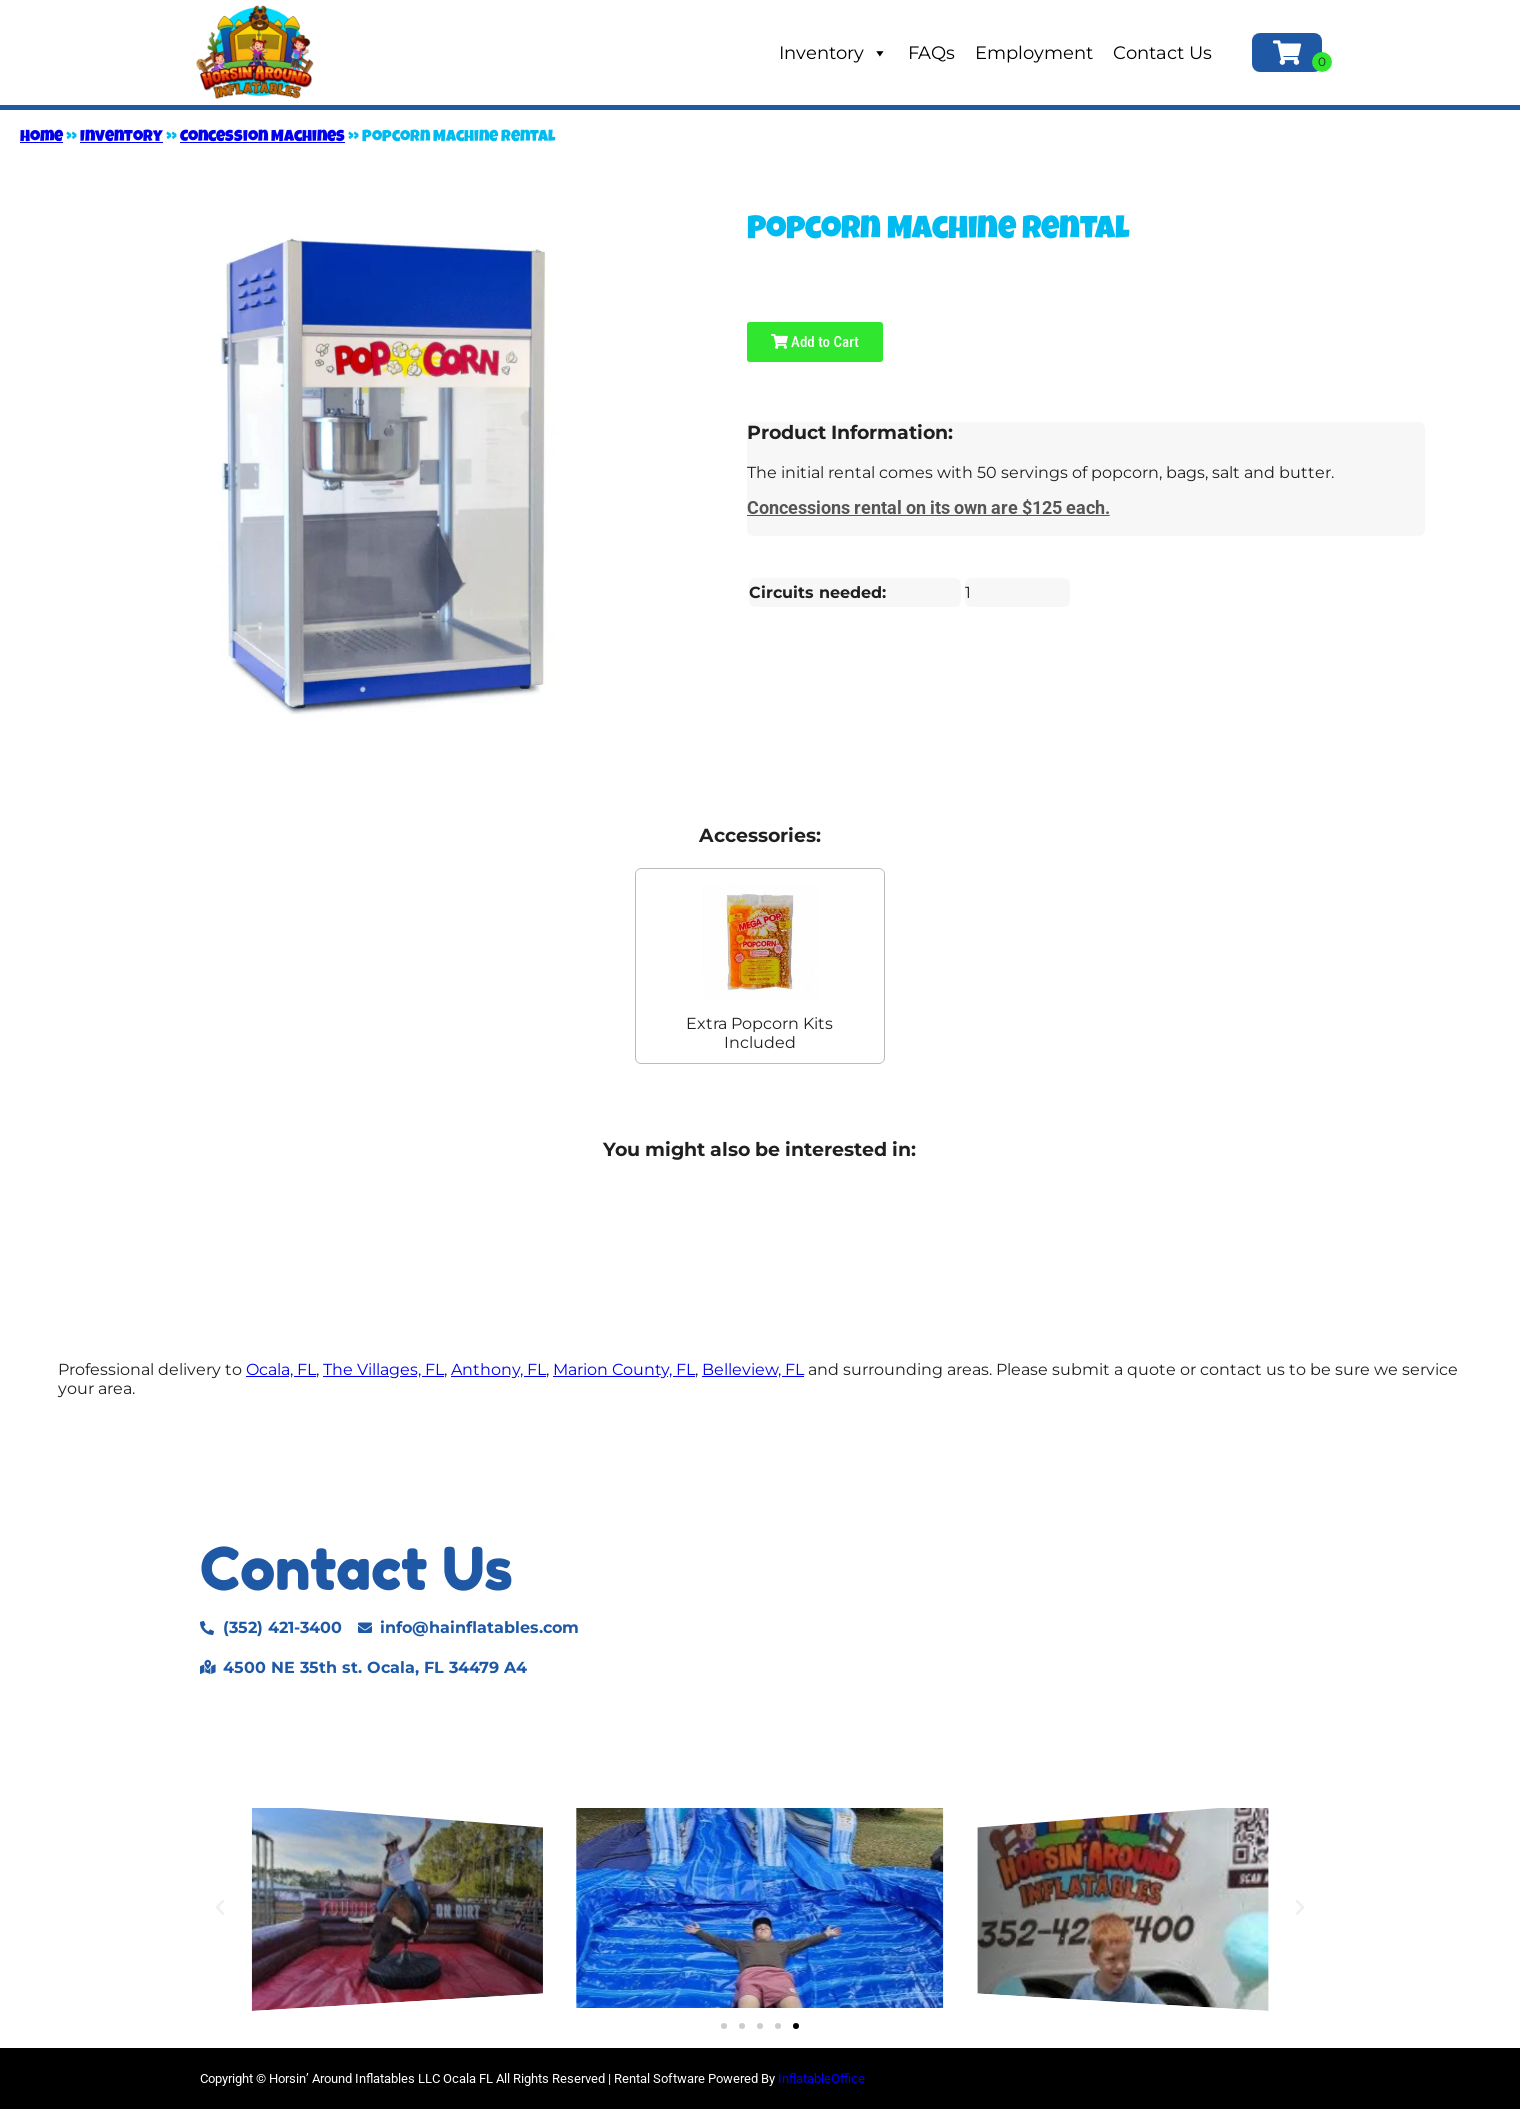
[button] (220, 1908)
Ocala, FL (281, 1369)
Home (41, 138)
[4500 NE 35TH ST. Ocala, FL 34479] (1056, 1608)
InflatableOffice (821, 2078)
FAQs (931, 53)
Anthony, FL (498, 1369)
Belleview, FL (753, 1369)
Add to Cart (815, 342)
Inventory (833, 53)
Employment (1034, 53)
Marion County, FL (624, 1369)
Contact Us (1162, 53)
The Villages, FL (383, 1369)
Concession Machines (262, 138)
